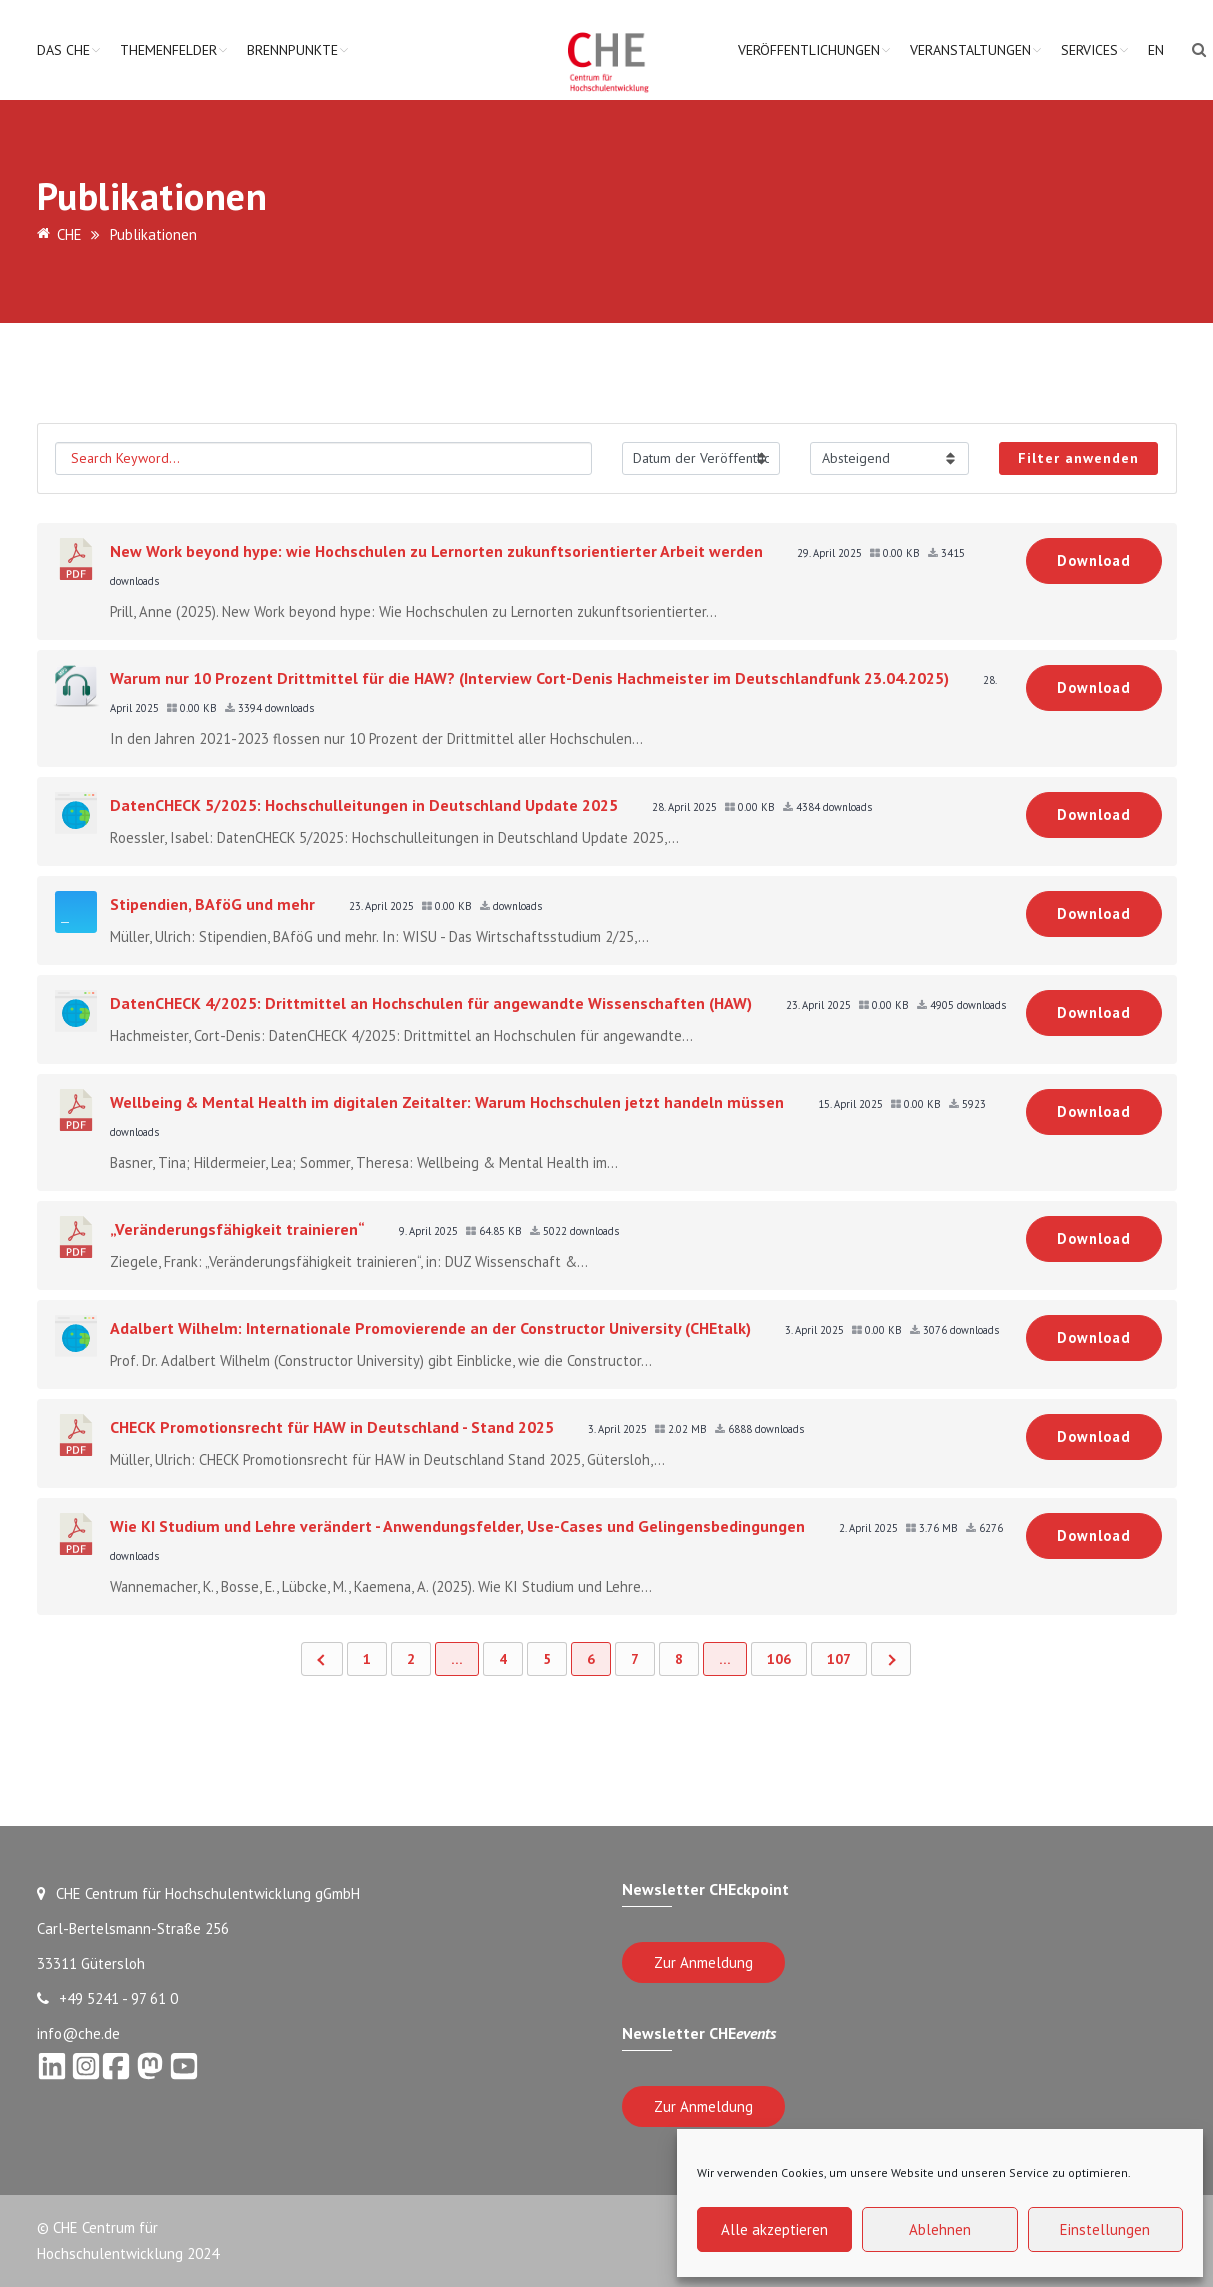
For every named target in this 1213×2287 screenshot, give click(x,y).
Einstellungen (1105, 2229)
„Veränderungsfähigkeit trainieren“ (237, 1229)
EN (1156, 50)
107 (839, 1659)
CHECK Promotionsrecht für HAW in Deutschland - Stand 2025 (332, 1427)
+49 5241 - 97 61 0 (107, 1998)
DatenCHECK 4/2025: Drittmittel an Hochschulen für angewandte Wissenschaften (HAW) (431, 1003)
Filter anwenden (1078, 458)
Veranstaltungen (970, 50)
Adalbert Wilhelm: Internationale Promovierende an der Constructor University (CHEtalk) (430, 1328)
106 (779, 1659)
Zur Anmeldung (703, 1962)
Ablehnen (940, 2229)
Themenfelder (168, 50)
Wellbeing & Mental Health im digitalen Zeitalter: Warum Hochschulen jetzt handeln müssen (447, 1102)
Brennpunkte (292, 50)
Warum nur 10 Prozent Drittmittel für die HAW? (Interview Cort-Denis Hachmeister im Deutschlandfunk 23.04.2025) (529, 678)
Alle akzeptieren (774, 2229)
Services (1089, 50)
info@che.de (78, 2033)
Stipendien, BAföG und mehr (212, 904)
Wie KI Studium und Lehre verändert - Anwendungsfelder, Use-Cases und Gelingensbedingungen (457, 1526)
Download (1094, 560)
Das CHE (63, 50)
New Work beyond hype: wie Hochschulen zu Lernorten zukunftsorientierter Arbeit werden (436, 551)
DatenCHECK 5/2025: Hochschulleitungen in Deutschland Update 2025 (364, 805)
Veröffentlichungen (809, 50)
